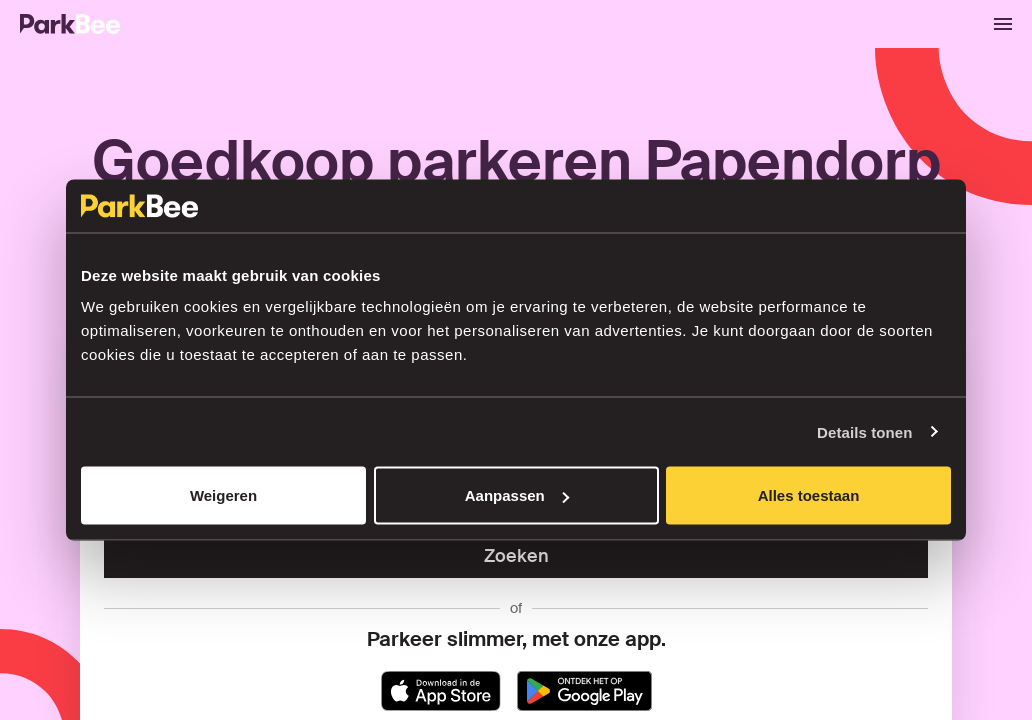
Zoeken (516, 556)
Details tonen (864, 431)
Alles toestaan (809, 495)
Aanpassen (517, 495)
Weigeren (223, 495)
